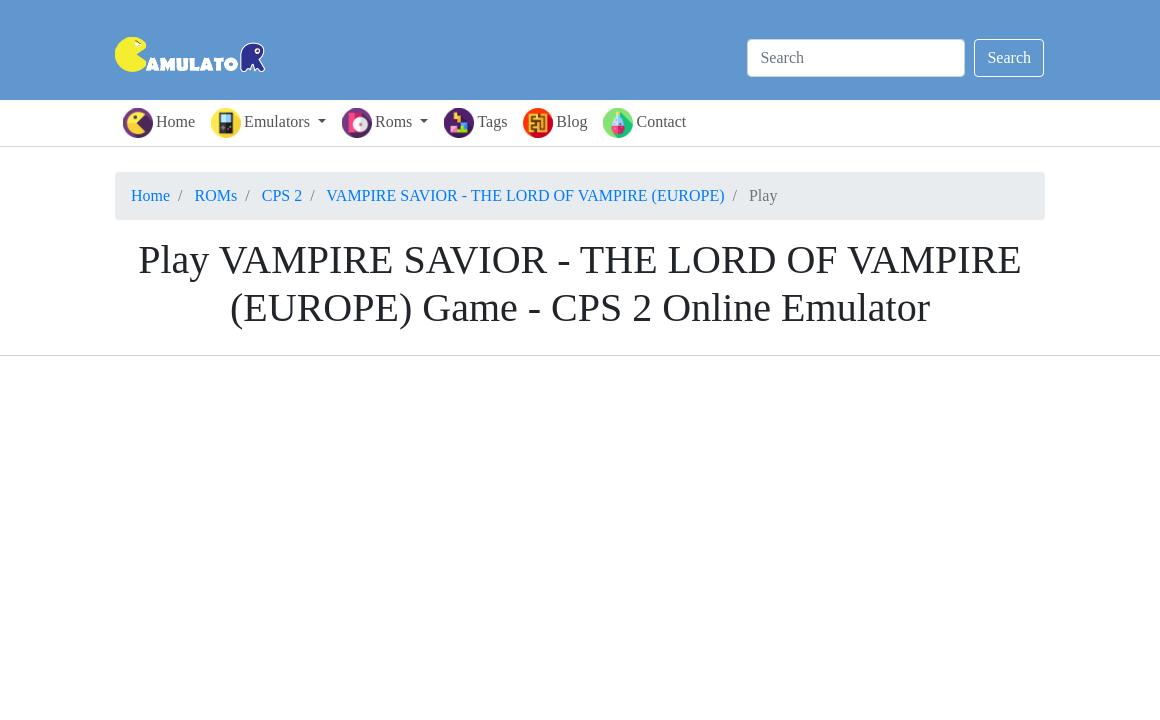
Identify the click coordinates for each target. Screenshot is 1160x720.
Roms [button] (379, 123)
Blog (555, 123)
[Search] (856, 58)
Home (159, 123)
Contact (644, 123)
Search (1009, 57)
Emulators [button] (262, 123)
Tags (475, 123)
